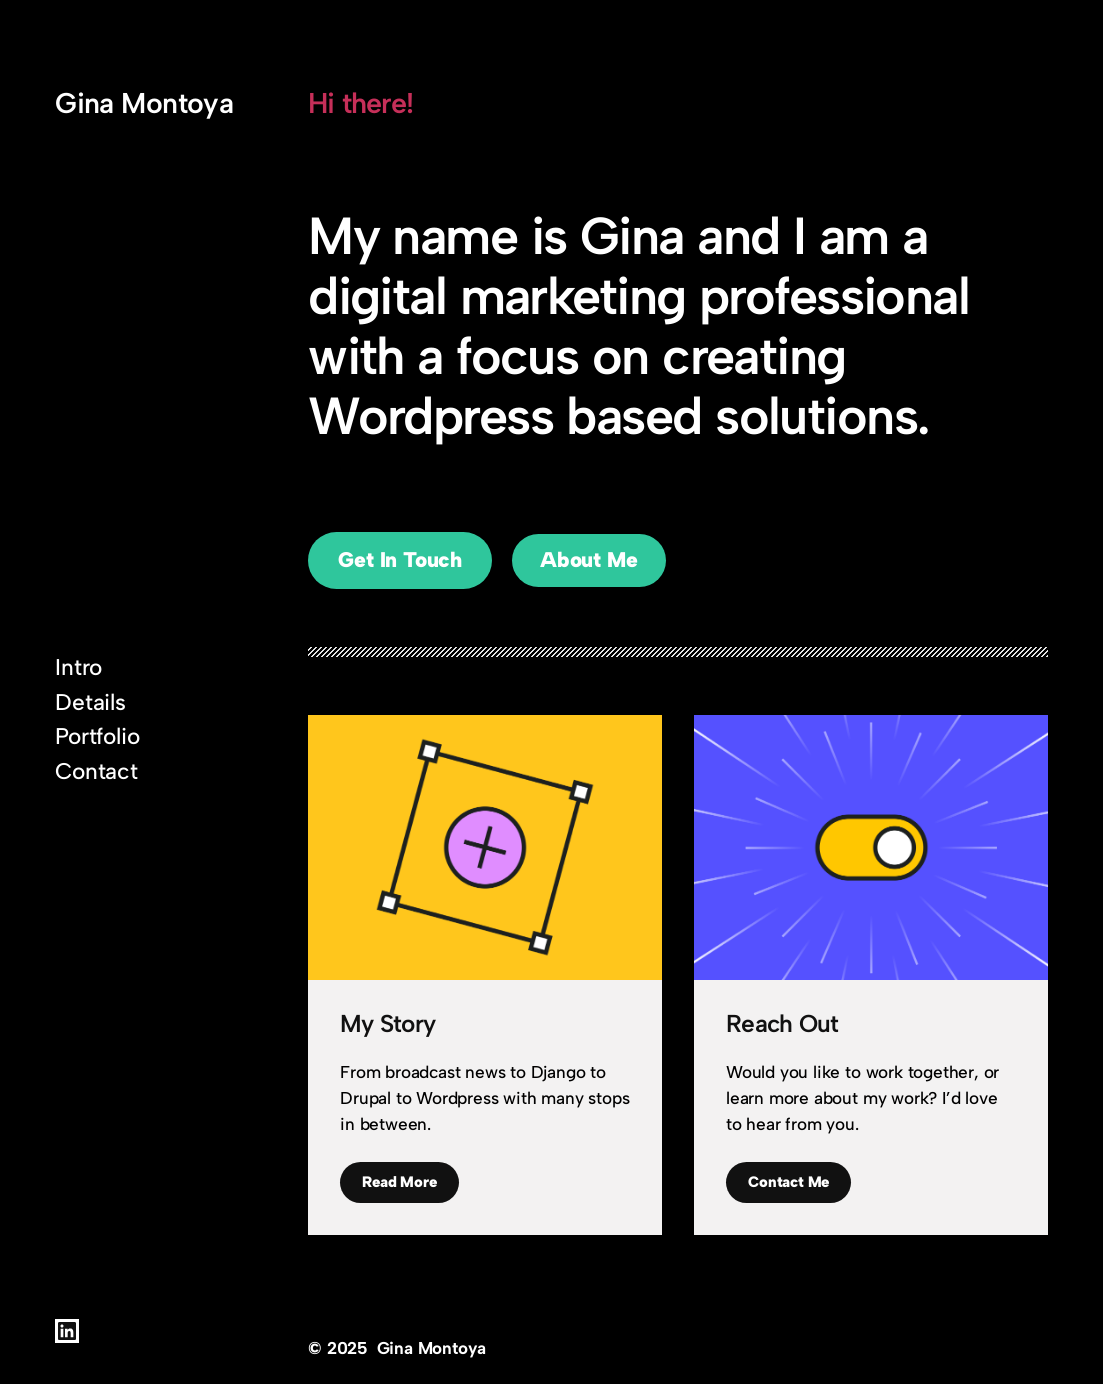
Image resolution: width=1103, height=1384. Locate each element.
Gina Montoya (144, 103)
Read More (399, 1182)
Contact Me (788, 1182)
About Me (588, 559)
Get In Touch (400, 559)
